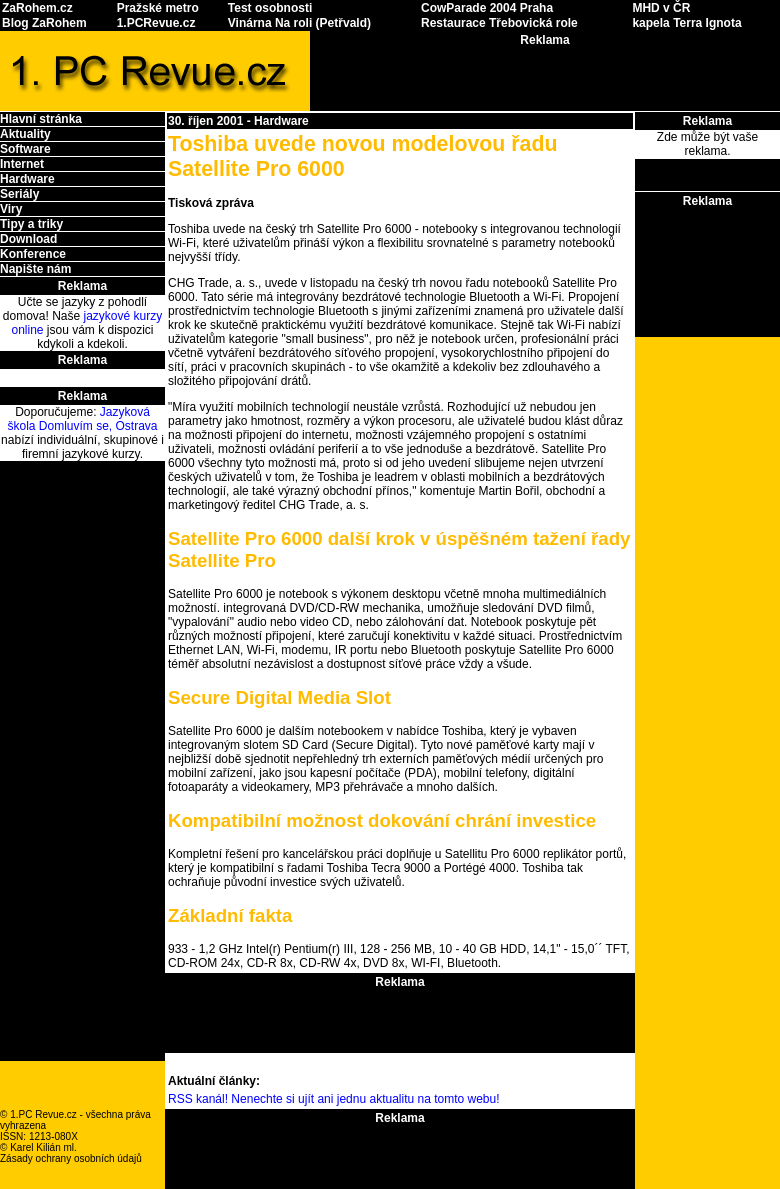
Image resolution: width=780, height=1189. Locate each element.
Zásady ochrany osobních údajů (71, 1158)
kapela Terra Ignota (686, 23)
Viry (11, 209)
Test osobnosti (270, 8)
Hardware (27, 179)
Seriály (19, 194)
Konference (33, 254)
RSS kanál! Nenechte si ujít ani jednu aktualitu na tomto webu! (334, 1099)
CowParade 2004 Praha (487, 8)
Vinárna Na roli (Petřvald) (299, 23)
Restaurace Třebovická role (499, 23)
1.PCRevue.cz (156, 23)
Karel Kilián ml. (43, 1147)
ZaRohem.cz (37, 8)
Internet (22, 164)
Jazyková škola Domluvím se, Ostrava (82, 419)
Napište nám (35, 269)
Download (28, 239)
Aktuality (25, 134)
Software (25, 149)
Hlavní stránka (41, 119)
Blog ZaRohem (44, 23)
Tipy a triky (31, 224)
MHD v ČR (661, 8)
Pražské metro (158, 8)
